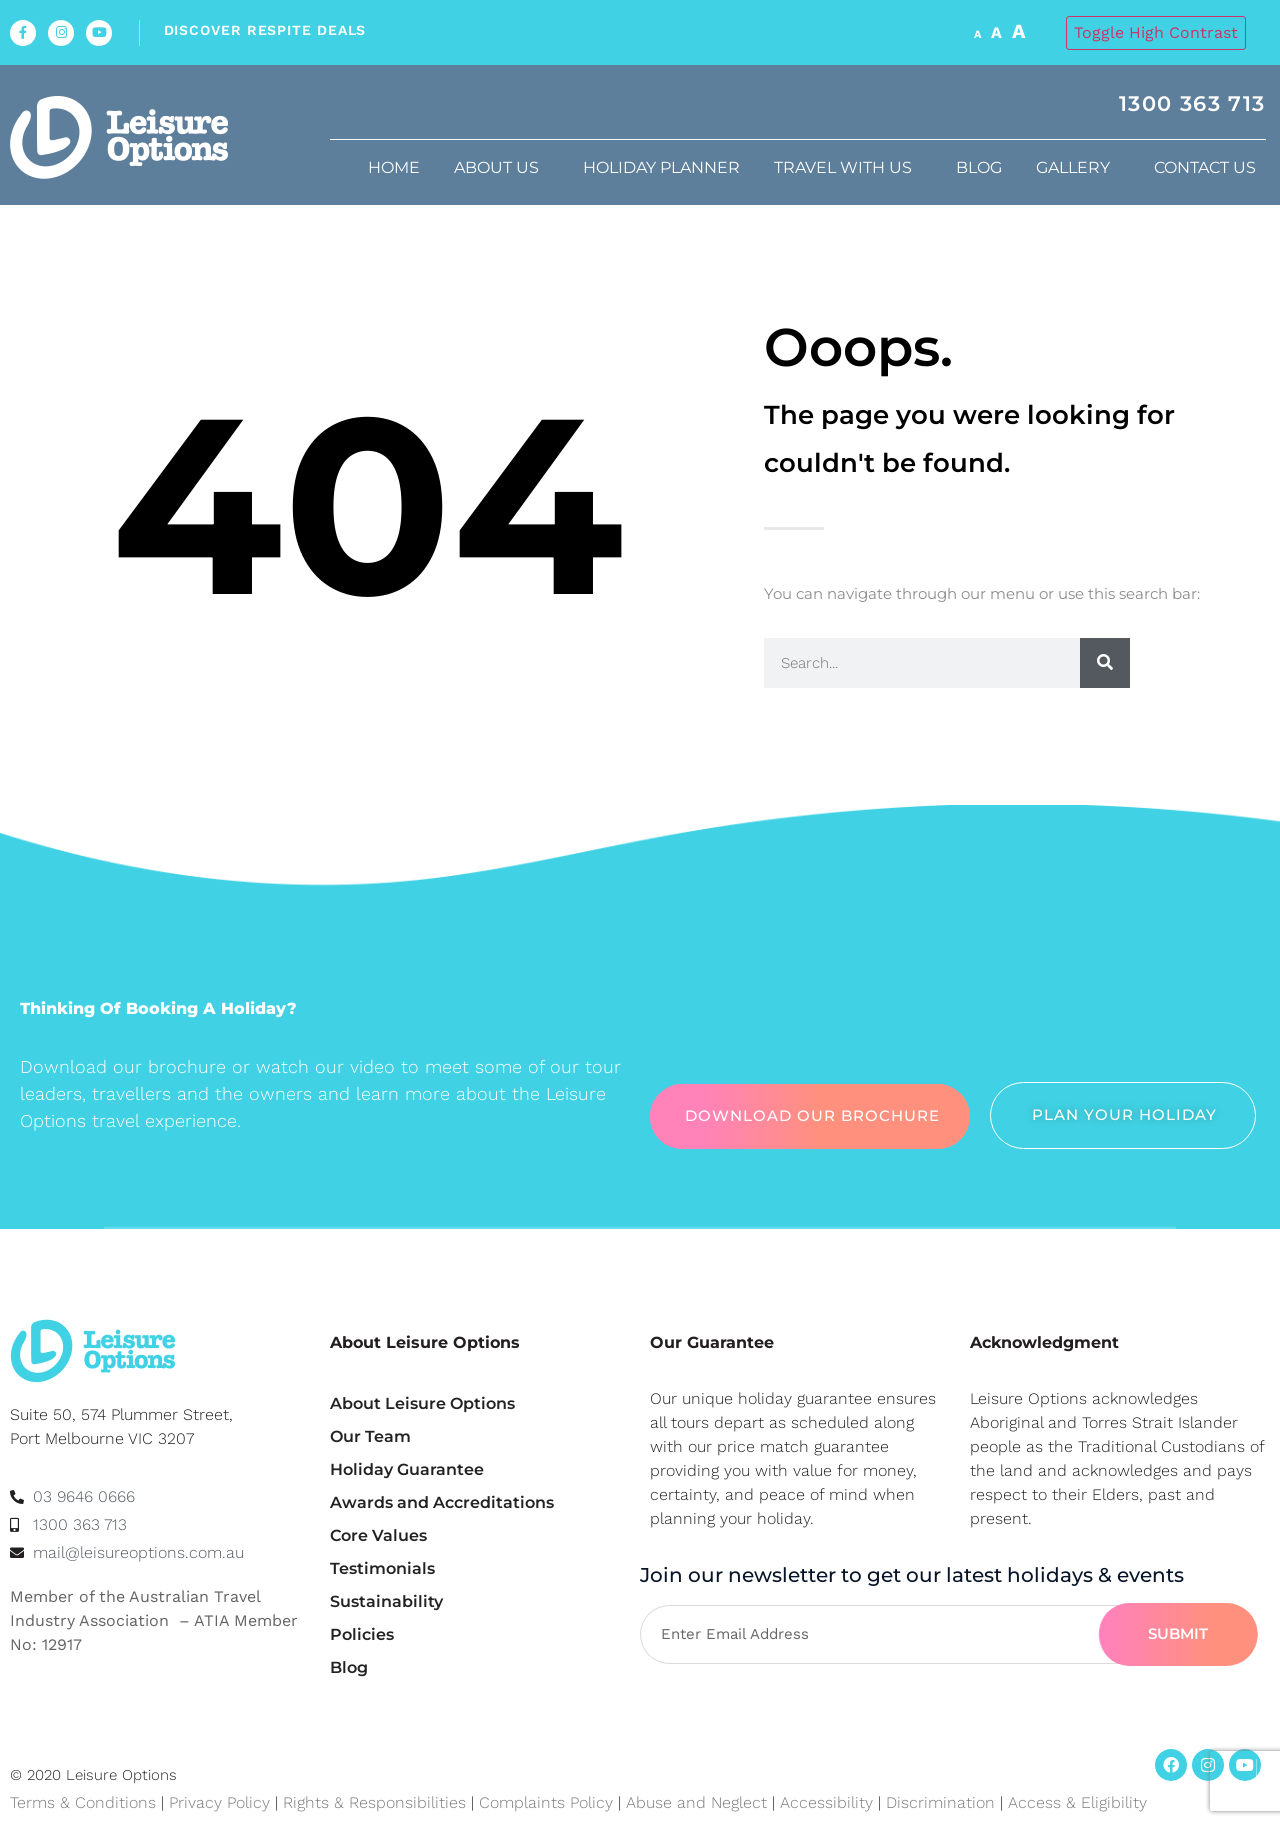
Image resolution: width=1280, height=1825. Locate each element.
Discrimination (943, 1802)
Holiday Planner (661, 167)
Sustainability (386, 1601)
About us (501, 168)
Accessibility (826, 1802)
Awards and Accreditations (442, 1502)
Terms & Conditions (83, 1802)
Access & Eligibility (1077, 1802)
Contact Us (1210, 168)
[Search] (1105, 663)
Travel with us (848, 168)
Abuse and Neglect (696, 1802)
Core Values (378, 1535)
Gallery (1078, 168)
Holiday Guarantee (407, 1469)
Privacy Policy (219, 1802)
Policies (362, 1634)
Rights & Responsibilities (374, 1802)
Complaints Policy (546, 1802)
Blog (979, 167)
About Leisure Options (422, 1403)
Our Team (370, 1436)
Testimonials (382, 1568)
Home (394, 167)
